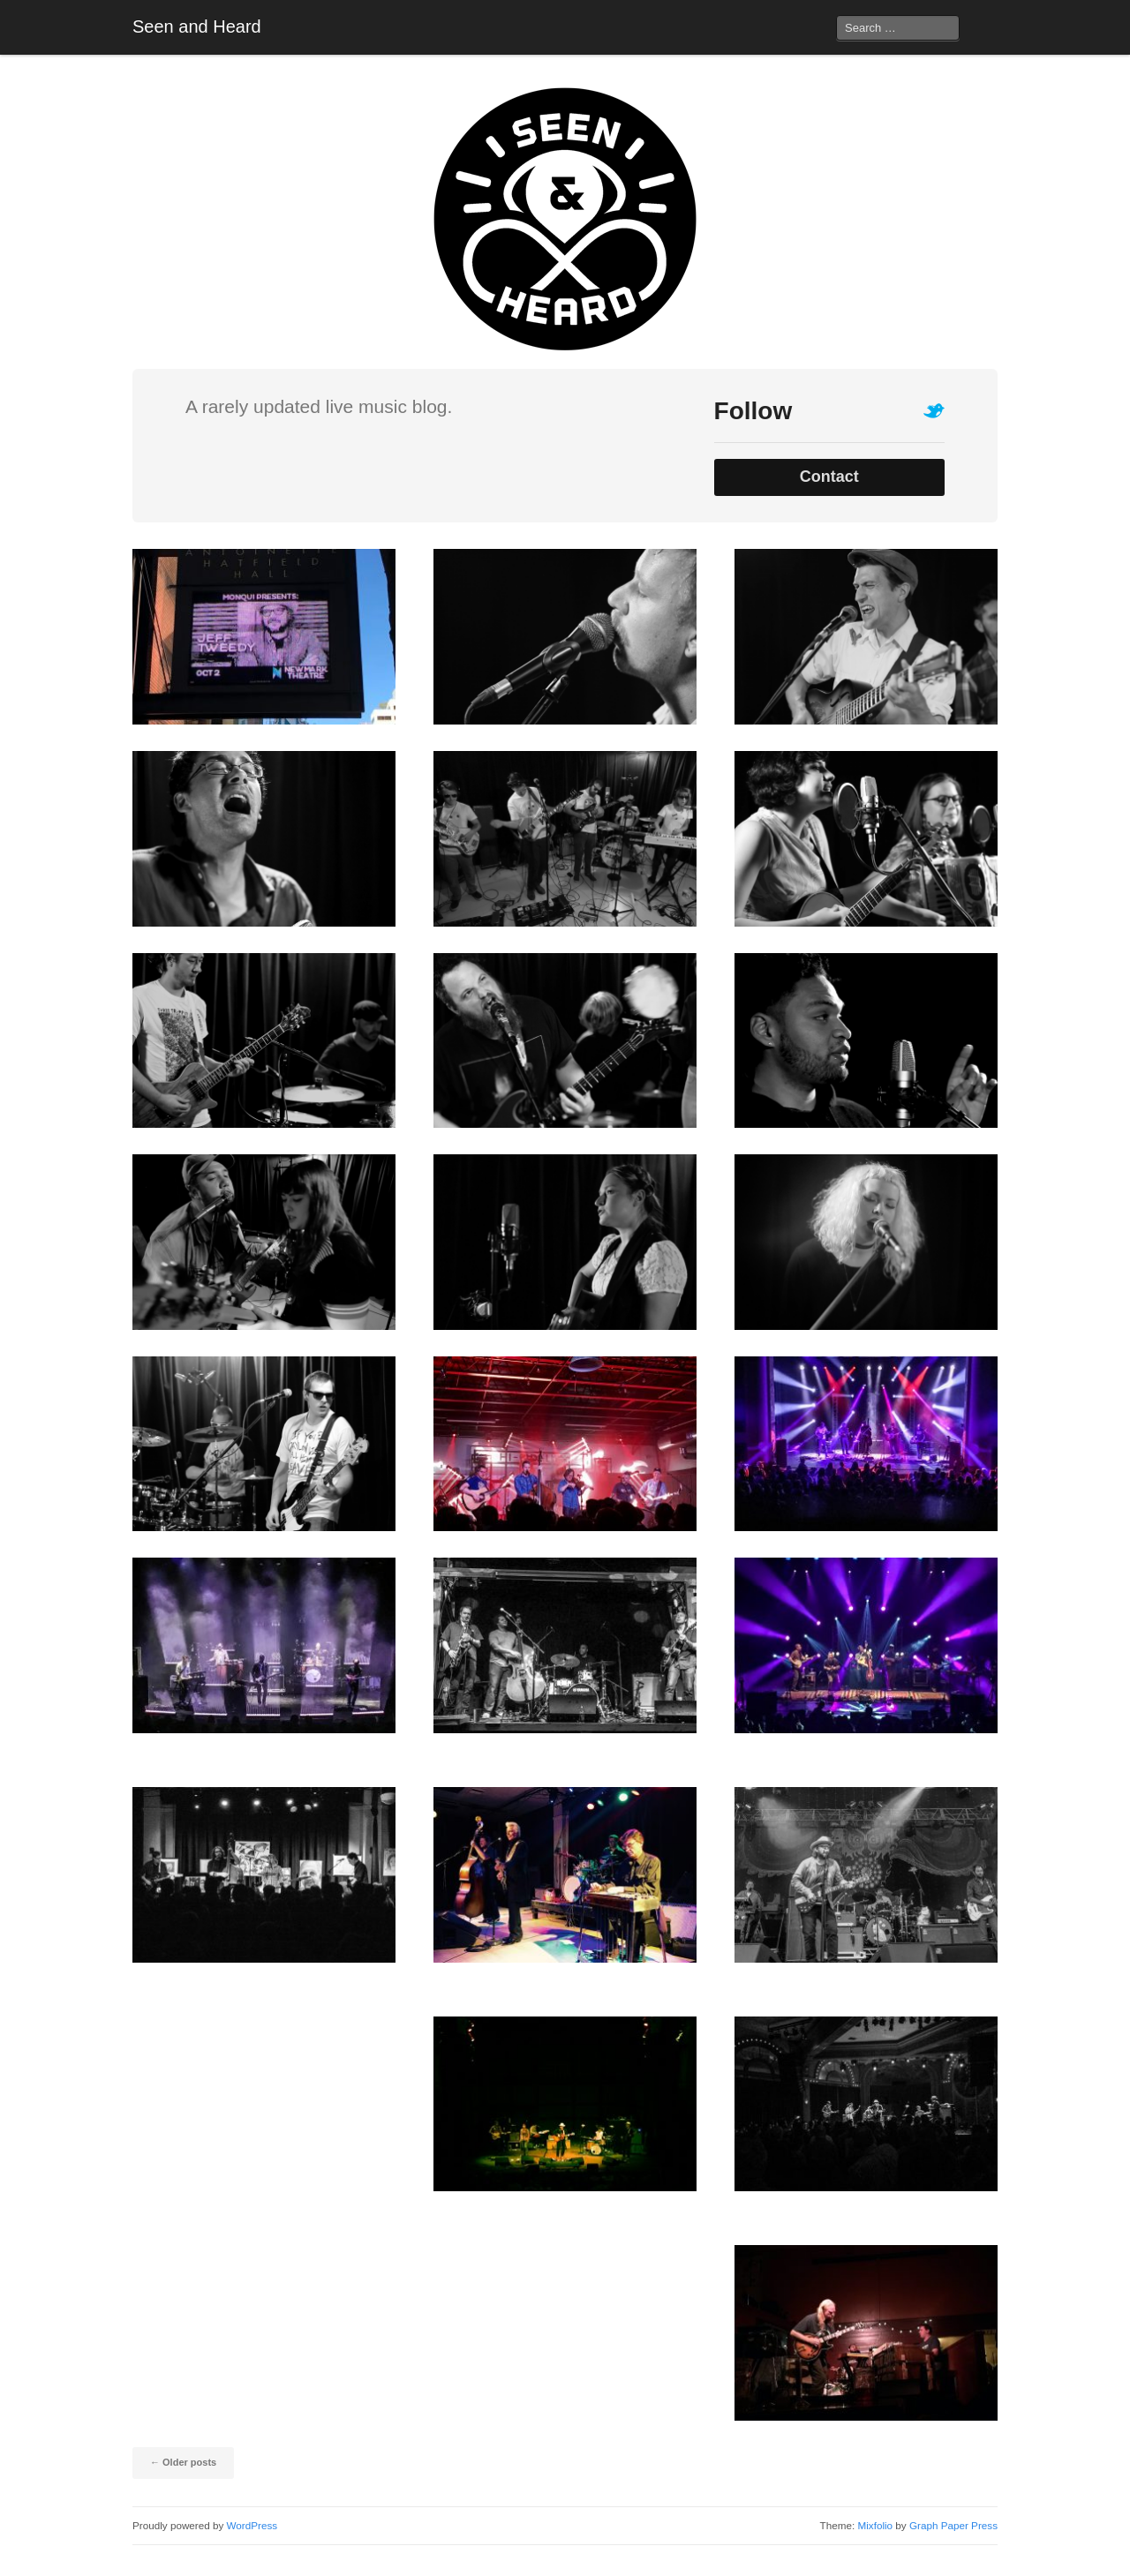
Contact (829, 476)
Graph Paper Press (953, 2525)
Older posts (183, 2462)
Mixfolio (875, 2525)
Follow (753, 410)
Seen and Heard (196, 26)
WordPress (252, 2525)
